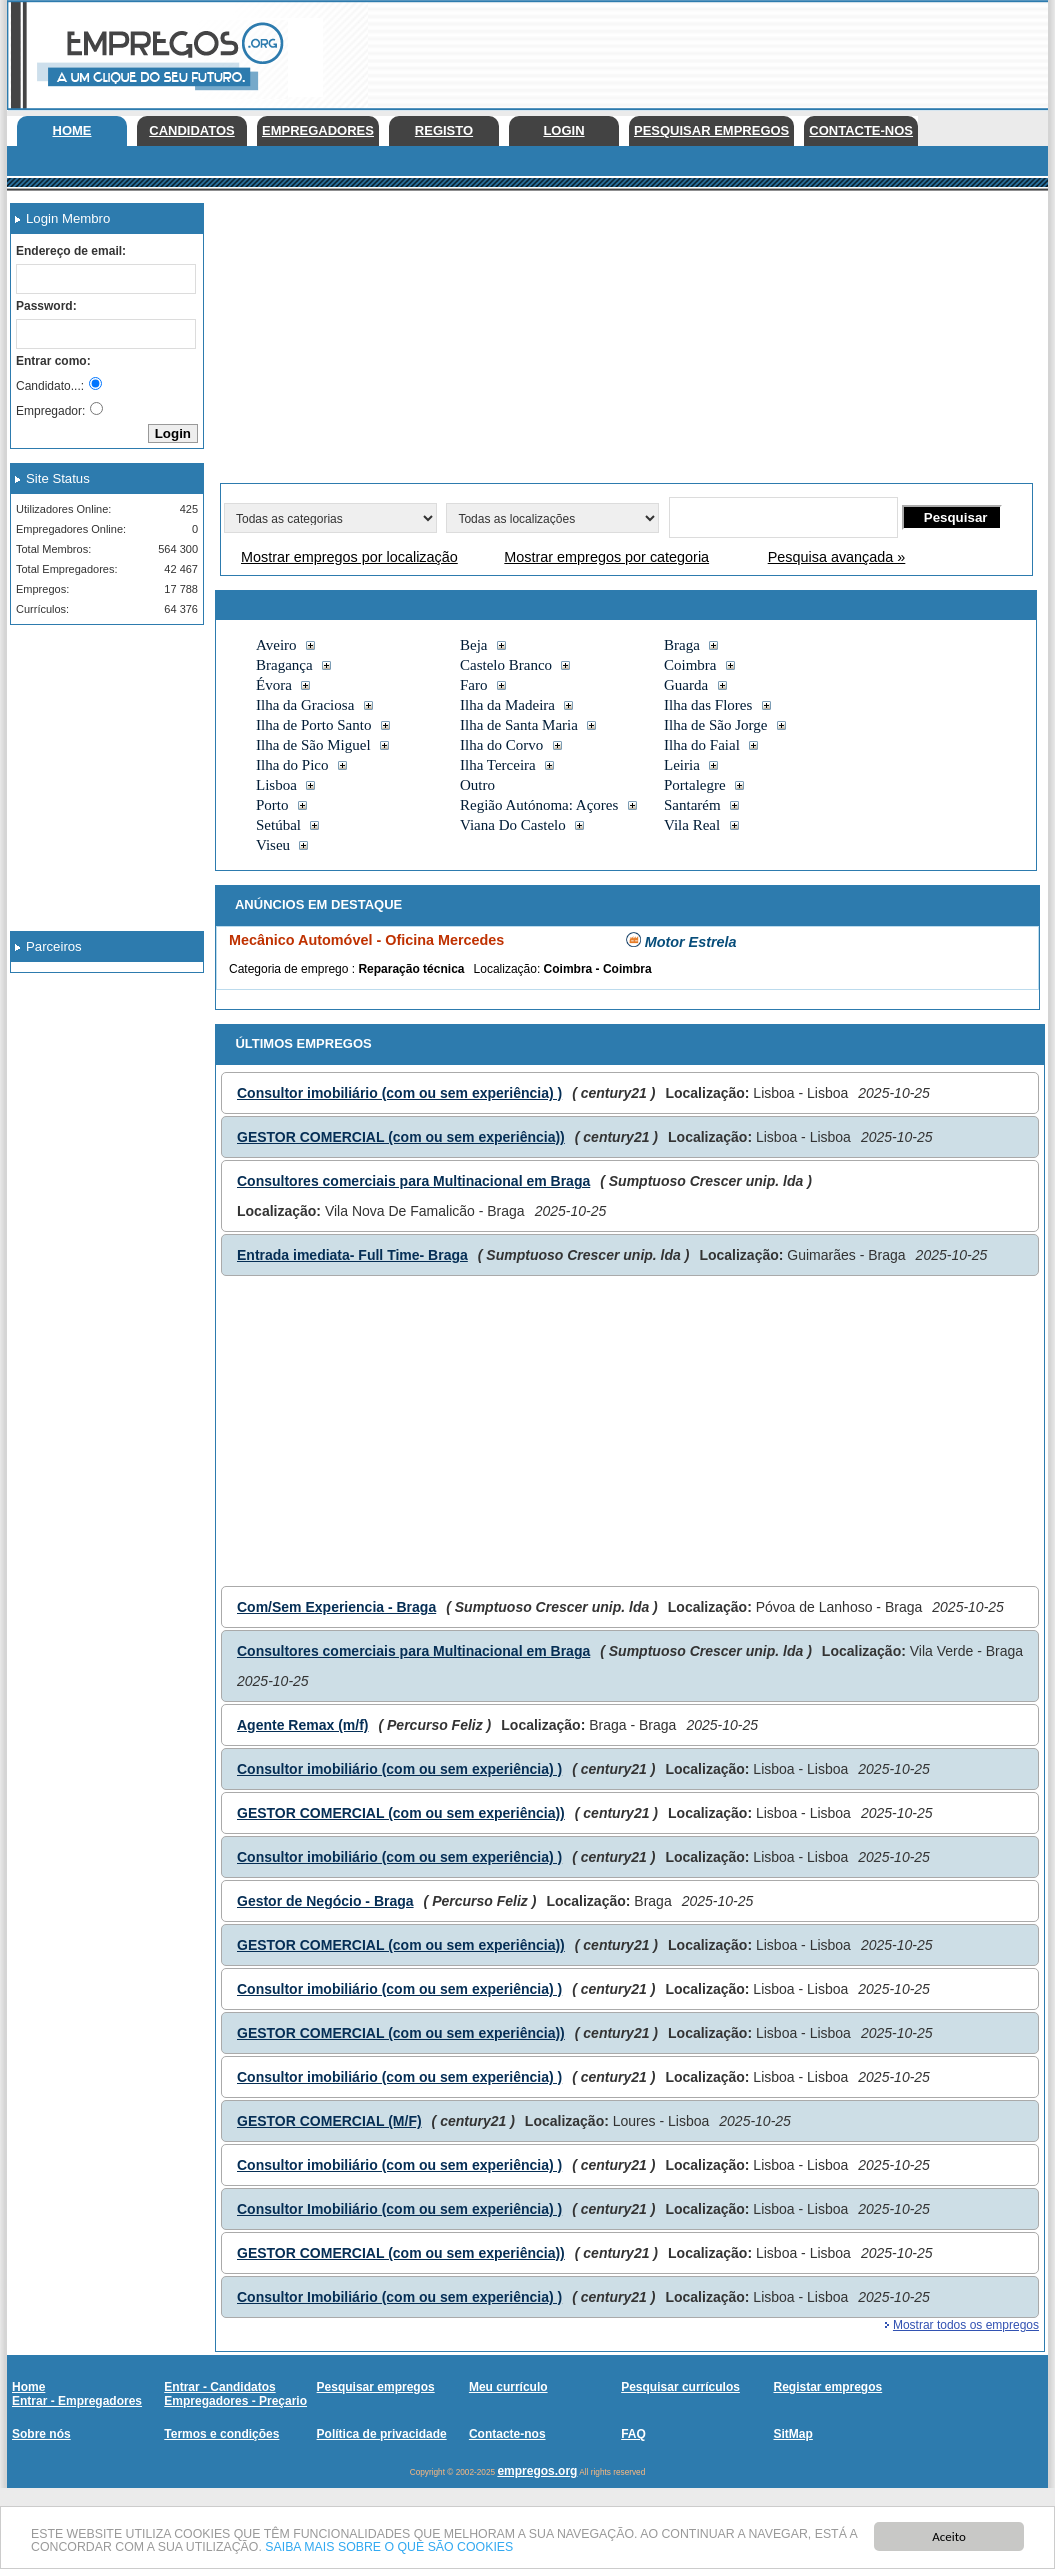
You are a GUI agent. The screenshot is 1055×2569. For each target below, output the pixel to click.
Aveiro (276, 645)
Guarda (686, 685)
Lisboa (276, 785)
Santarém (692, 805)
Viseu (273, 845)
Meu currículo (508, 2387)
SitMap (792, 2434)
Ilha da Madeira (507, 705)
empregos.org (537, 2471)
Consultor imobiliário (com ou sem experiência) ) (399, 1093)
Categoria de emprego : (293, 969)
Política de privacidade (382, 2434)
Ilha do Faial (702, 745)
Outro (477, 785)
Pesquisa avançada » (837, 557)
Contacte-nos (861, 130)
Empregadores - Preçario (235, 2401)
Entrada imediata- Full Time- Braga (352, 1255)
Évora (274, 685)
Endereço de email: (71, 251)
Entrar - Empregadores (77, 2401)
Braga (682, 645)
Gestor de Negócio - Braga (325, 1901)
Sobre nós (41, 2434)
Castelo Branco (506, 665)
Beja (474, 645)
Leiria (682, 765)
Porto (272, 805)
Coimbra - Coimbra (598, 969)
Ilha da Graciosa (305, 705)
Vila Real (692, 825)
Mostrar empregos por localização (349, 557)
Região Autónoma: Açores (539, 805)
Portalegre (695, 785)
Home (72, 130)
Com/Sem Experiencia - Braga (336, 1607)
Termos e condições (221, 2434)
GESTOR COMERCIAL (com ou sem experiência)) (401, 1137)
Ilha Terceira (498, 765)
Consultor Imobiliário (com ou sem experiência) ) (399, 2209)
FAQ (633, 2434)
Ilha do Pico (292, 765)
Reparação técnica (411, 969)
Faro (474, 685)
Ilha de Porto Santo (313, 725)
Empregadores (318, 130)
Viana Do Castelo (513, 825)
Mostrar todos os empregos (966, 2325)
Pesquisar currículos (680, 2387)
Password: (46, 306)
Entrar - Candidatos (219, 2387)
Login (563, 130)
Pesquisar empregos (711, 130)
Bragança (284, 665)
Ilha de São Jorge (715, 725)
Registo (444, 130)
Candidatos (191, 130)
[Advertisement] (100, 740)
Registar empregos (827, 2387)
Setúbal (278, 825)
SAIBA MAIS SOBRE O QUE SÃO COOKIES (457, 2547)
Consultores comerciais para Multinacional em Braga (413, 1181)
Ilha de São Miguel (313, 745)
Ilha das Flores (708, 705)
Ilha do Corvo (501, 745)
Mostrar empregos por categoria (606, 557)
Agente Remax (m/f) (302, 1725)
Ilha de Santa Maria (519, 725)
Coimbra (690, 665)
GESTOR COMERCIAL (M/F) (329, 2121)
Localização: (509, 969)
